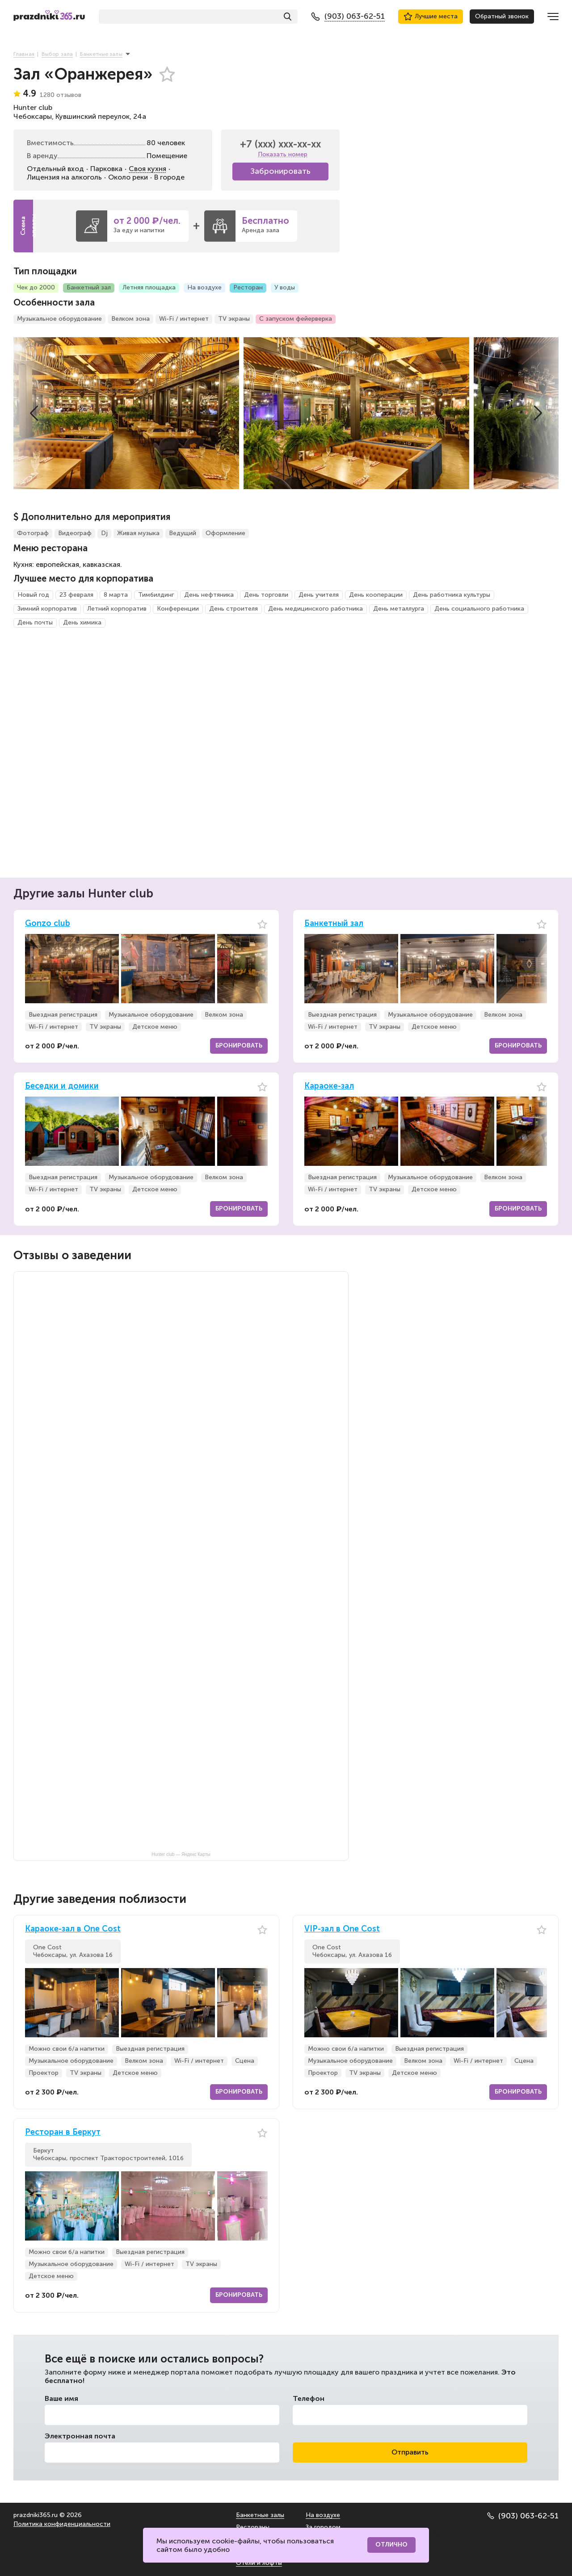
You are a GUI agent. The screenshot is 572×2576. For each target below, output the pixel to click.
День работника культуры (451, 595)
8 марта (116, 595)
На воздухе (204, 287)
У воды (284, 287)
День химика (82, 622)
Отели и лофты (259, 2563)
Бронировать (238, 1045)
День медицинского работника (315, 608)
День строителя (233, 608)
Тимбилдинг (156, 595)
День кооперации (376, 595)
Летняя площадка (149, 287)
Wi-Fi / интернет (184, 319)
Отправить (410, 2452)
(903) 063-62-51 (523, 2516)
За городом (323, 2527)
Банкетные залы (260, 2515)
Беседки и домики (62, 1086)
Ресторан (248, 287)
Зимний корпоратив (47, 608)
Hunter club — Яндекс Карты (180, 1854)
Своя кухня (147, 168)
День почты (35, 622)
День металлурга (398, 608)
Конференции (178, 608)
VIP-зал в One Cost (342, 1929)
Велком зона (130, 319)
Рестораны (252, 2527)
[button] (34, 413)
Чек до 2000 (36, 287)
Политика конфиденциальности (61, 2524)
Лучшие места (431, 16)
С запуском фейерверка (295, 319)
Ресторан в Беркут (63, 2132)
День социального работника (479, 608)
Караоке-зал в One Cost (73, 1929)
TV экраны (234, 319)
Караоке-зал (329, 1086)
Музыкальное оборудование (59, 319)
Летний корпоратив (117, 608)
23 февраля (76, 595)
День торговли (266, 595)
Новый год (33, 595)
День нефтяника (209, 595)
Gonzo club (47, 923)
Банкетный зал (89, 287)
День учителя (319, 595)
